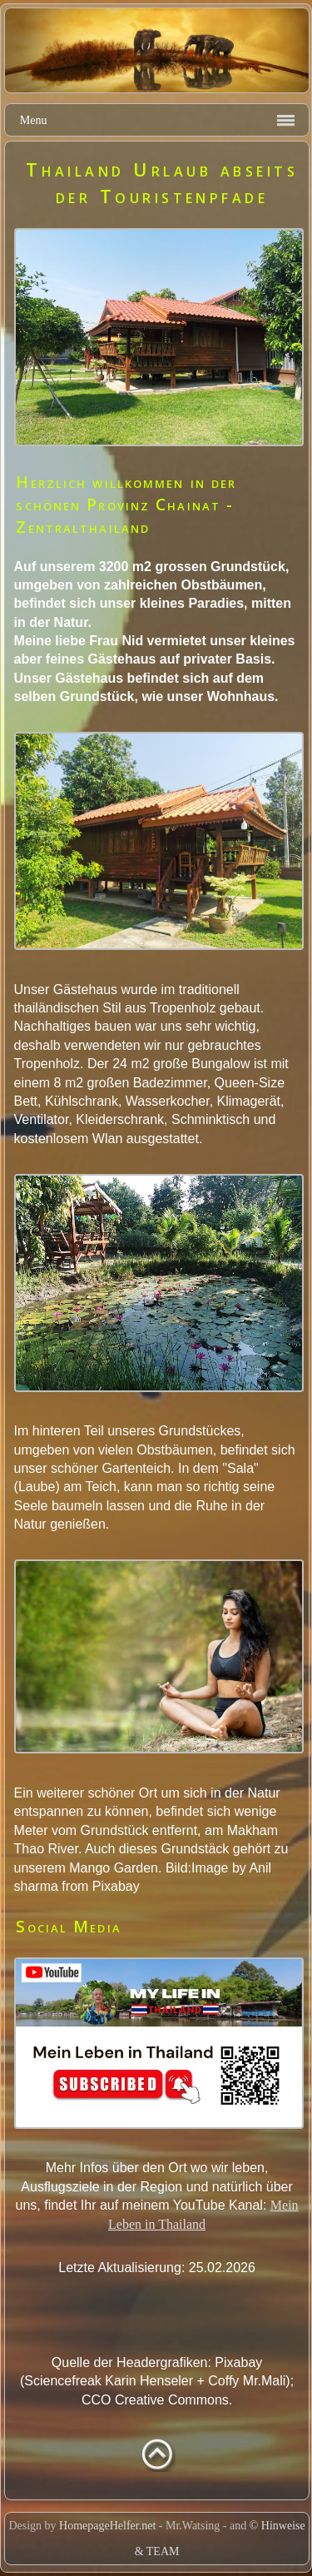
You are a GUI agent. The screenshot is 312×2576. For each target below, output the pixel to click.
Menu (33, 120)
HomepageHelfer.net (107, 2525)
